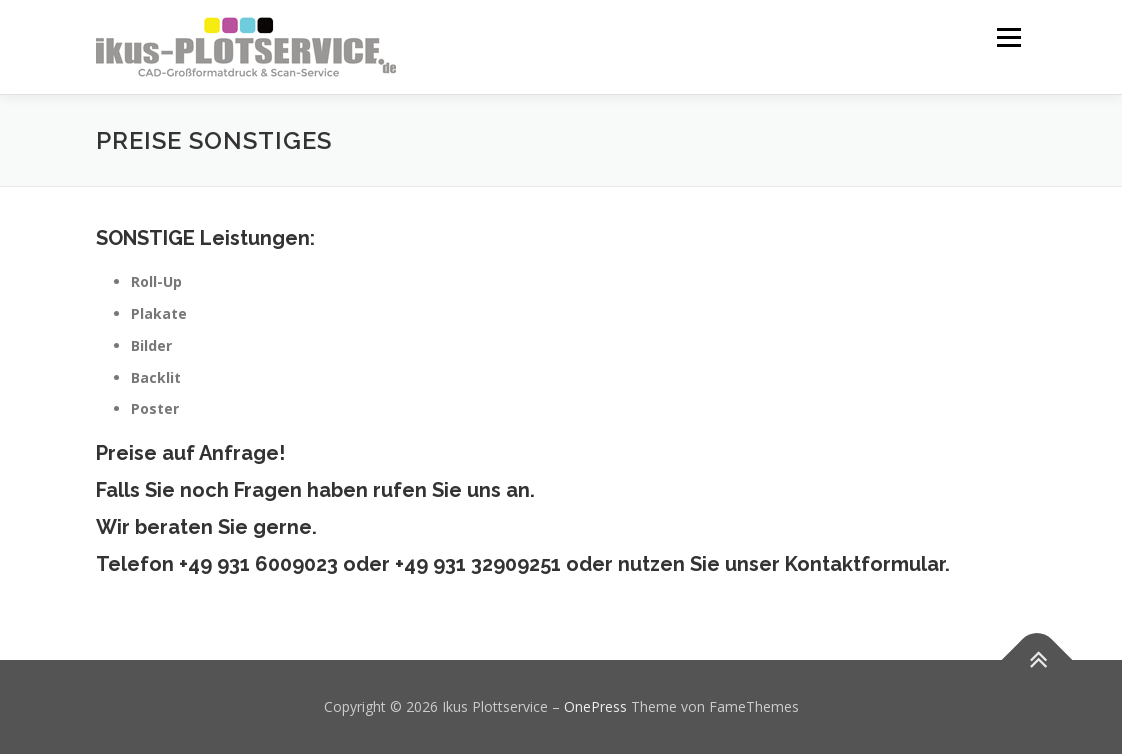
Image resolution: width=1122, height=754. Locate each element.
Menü (1008, 37)
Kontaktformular (865, 564)
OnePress (595, 706)
